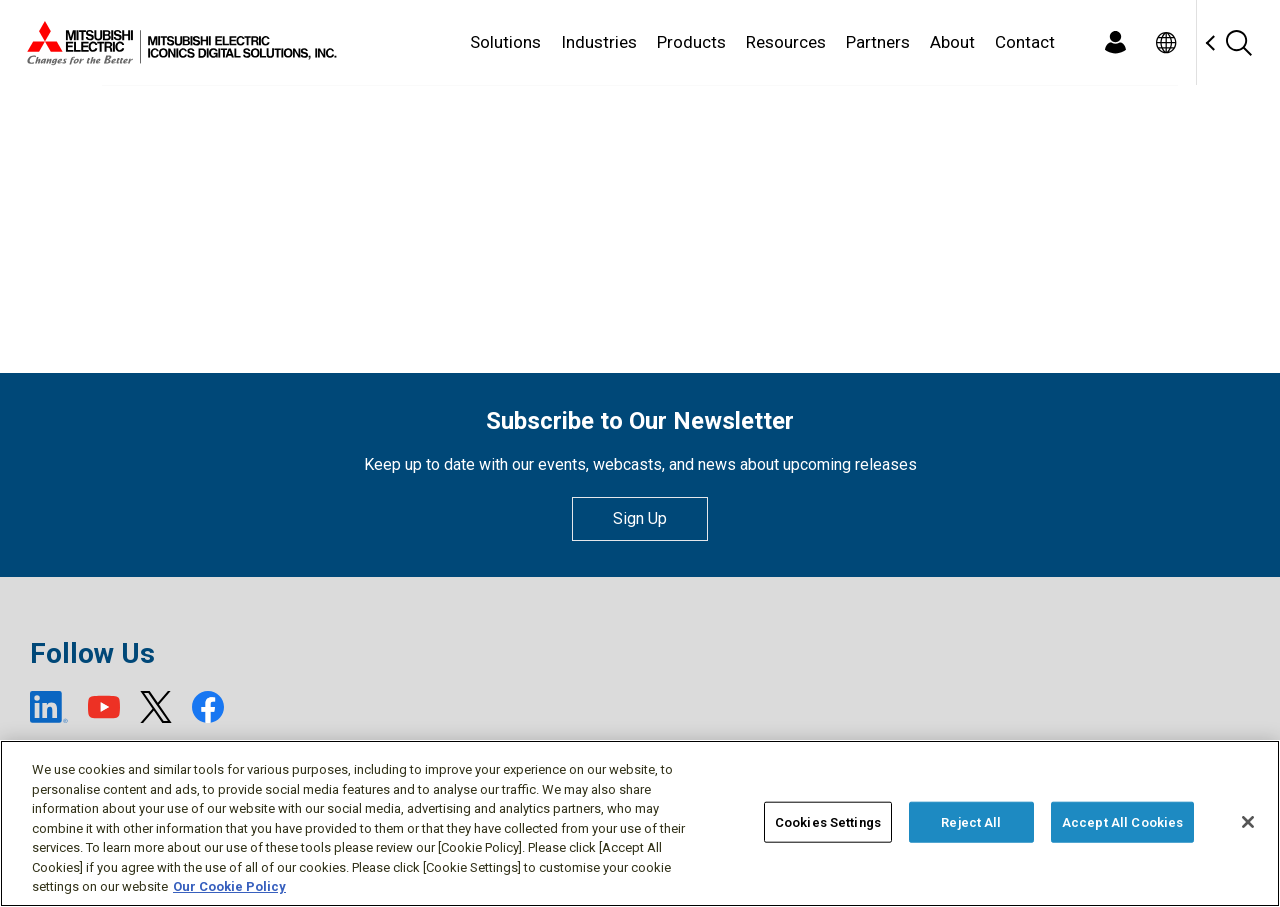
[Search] (1238, 42)
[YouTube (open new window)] (104, 707)
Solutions (505, 42)
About (952, 42)
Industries (599, 42)
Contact (1025, 42)
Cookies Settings (828, 823)
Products (691, 42)
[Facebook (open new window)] (208, 707)
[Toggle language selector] (1165, 42)
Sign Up (640, 518)
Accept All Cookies (1122, 823)
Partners (878, 42)
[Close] (1248, 823)
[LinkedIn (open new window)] (49, 707)
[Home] (178, 43)
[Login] (1115, 42)
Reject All (971, 823)
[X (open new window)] (156, 707)
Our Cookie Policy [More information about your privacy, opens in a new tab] (229, 888)
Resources (786, 42)
